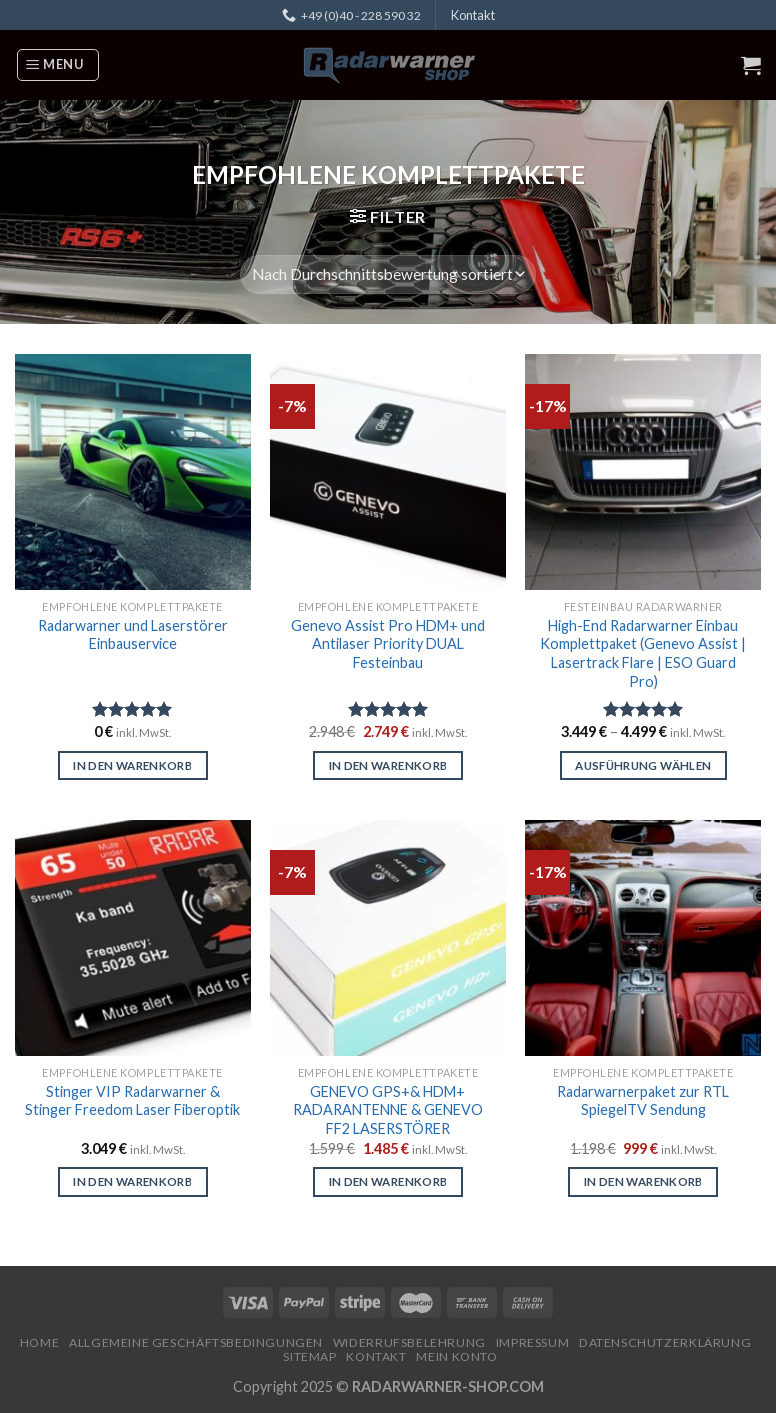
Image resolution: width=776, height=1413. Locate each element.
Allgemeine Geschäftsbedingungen (196, 1342)
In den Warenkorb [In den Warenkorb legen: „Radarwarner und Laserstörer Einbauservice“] (132, 765)
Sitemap (309, 1356)
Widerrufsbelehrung (409, 1342)
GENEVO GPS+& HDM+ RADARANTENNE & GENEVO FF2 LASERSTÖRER (388, 1110)
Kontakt (473, 15)
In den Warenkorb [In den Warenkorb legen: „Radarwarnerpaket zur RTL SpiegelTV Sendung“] (643, 1181)
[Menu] (58, 65)
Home (39, 1342)
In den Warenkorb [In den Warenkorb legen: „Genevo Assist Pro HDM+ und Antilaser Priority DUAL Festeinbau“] (388, 765)
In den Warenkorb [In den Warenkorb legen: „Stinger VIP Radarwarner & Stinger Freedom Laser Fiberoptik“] (132, 1181)
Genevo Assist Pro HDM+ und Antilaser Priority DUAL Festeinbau (388, 644)
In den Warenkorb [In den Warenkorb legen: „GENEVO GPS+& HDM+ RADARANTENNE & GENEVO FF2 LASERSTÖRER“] (388, 1181)
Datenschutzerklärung (665, 1342)
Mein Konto (456, 1356)
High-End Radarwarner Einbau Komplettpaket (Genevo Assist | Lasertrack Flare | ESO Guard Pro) (643, 653)
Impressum (533, 1342)
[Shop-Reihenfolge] (388, 274)
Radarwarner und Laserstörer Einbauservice (133, 635)
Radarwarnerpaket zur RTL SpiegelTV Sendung (643, 1101)
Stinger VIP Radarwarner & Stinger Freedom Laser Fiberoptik (132, 1101)
